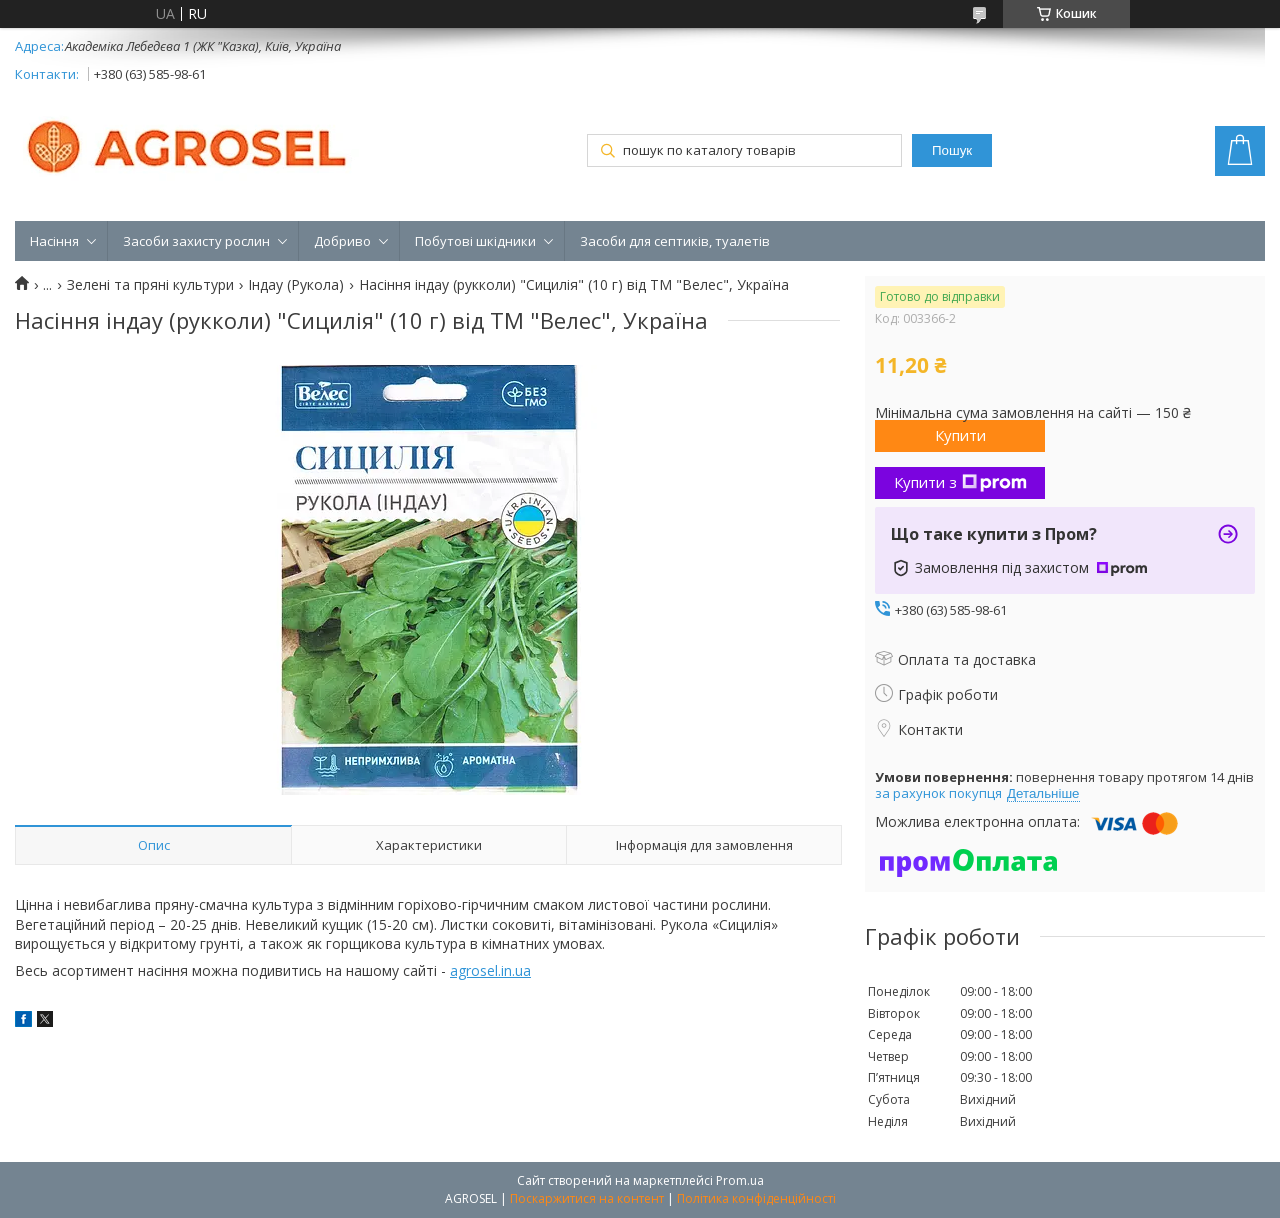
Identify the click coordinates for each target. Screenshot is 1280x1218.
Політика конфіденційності (756, 1198)
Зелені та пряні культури (150, 285)
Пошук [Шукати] (952, 150)
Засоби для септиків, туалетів (675, 241)
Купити (960, 435)
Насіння (54, 241)
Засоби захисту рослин (196, 241)
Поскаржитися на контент (587, 1198)
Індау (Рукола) (296, 285)
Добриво (342, 241)
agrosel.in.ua (490, 970)
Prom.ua (740, 1180)
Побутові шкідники (475, 241)
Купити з (960, 482)
